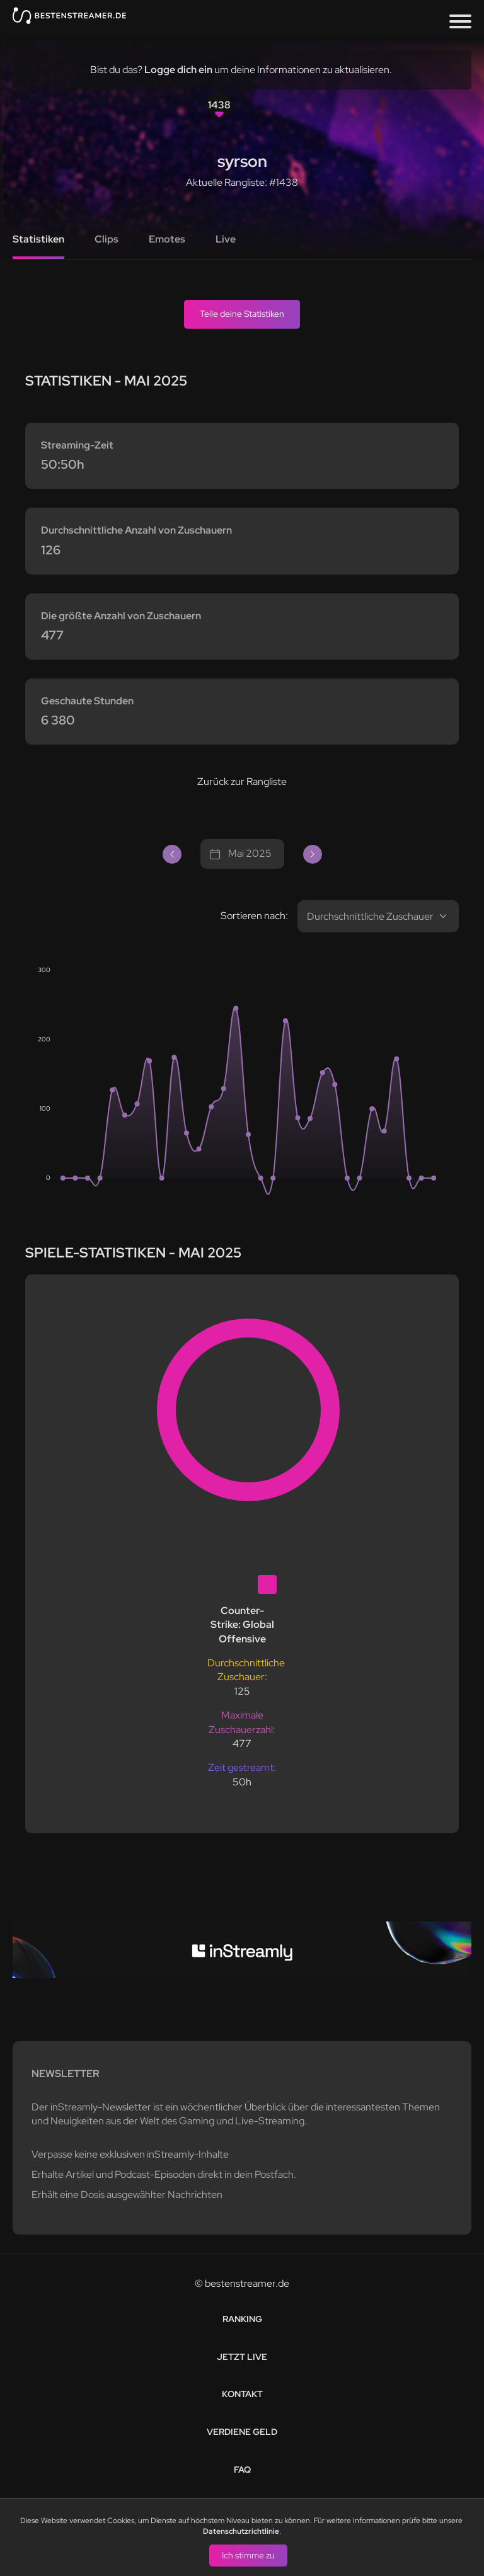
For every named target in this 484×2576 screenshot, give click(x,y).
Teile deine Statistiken (242, 313)
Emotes (167, 239)
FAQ (242, 2469)
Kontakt (242, 2394)
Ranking (242, 2319)
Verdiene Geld (242, 2431)
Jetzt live (242, 2356)
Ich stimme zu (248, 2554)
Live (226, 239)
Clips (106, 239)
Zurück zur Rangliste (242, 781)
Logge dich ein (178, 69)
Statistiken (38, 239)
